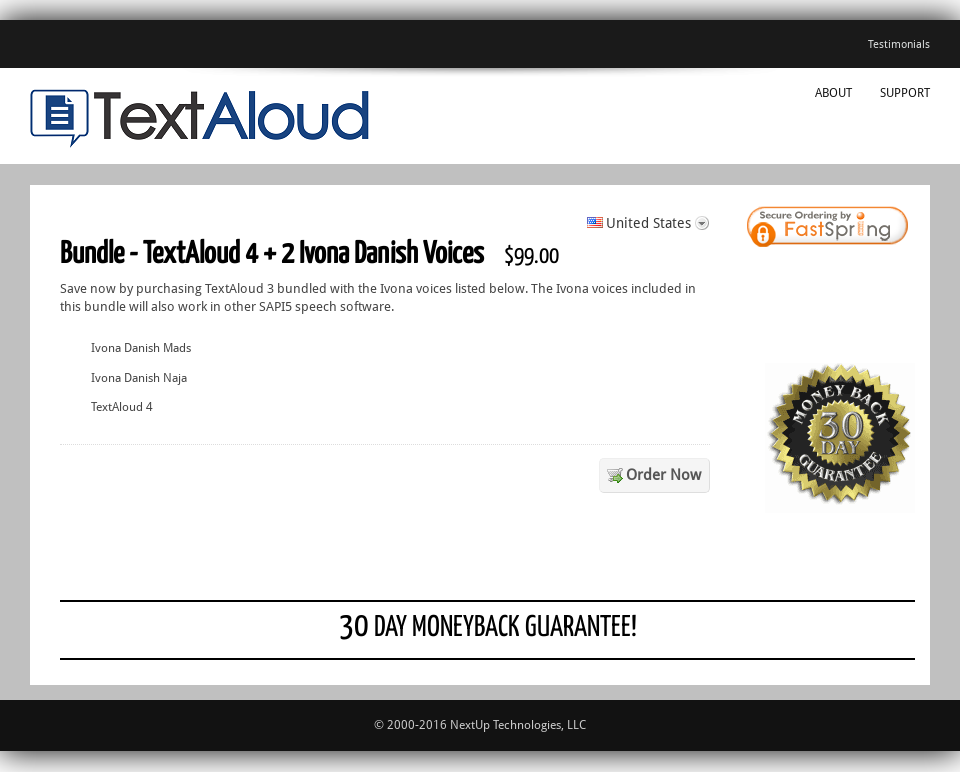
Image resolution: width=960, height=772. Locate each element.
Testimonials (899, 44)
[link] (860, 229)
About (833, 93)
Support (905, 93)
